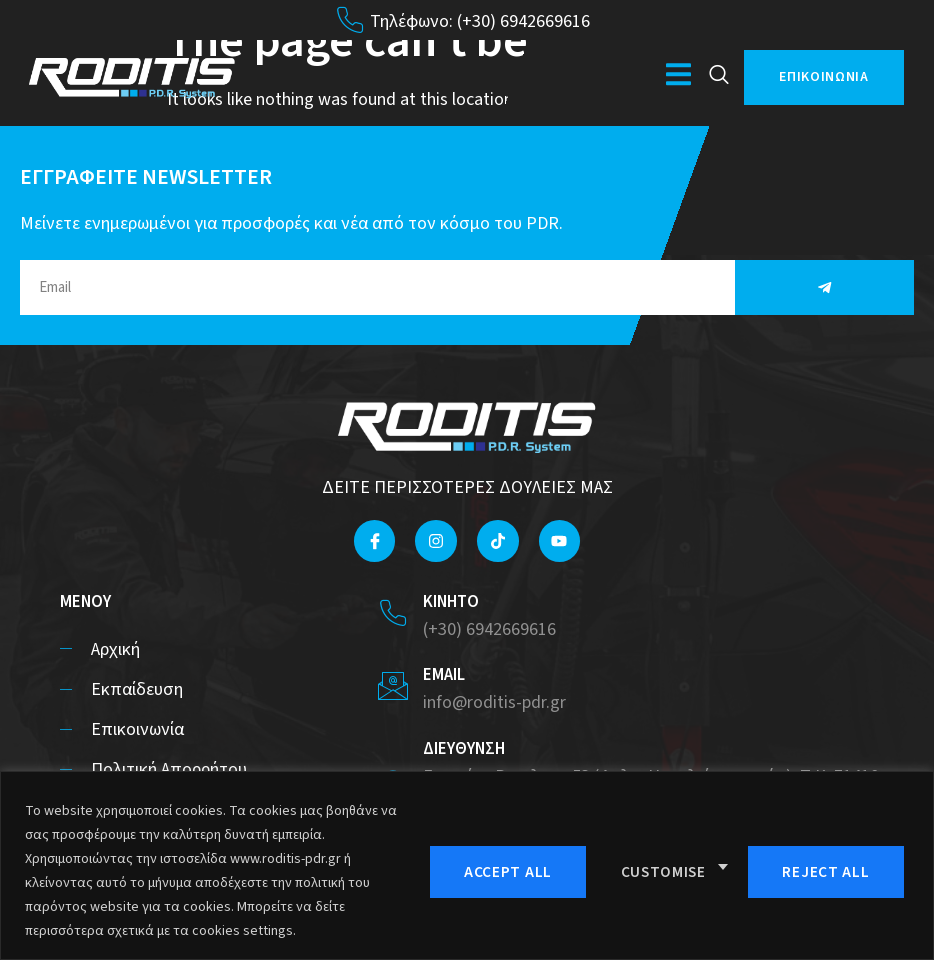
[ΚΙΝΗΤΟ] (393, 613)
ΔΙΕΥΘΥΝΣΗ (464, 749)
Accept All (830, 870)
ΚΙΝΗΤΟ (451, 602)
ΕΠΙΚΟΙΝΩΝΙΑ (824, 77)
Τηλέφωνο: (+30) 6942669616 (480, 21)
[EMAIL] (393, 686)
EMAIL (444, 675)
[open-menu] (678, 77)
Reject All (664, 870)
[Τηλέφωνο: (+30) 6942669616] (350, 20)
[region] (467, 865)
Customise (499, 870)
